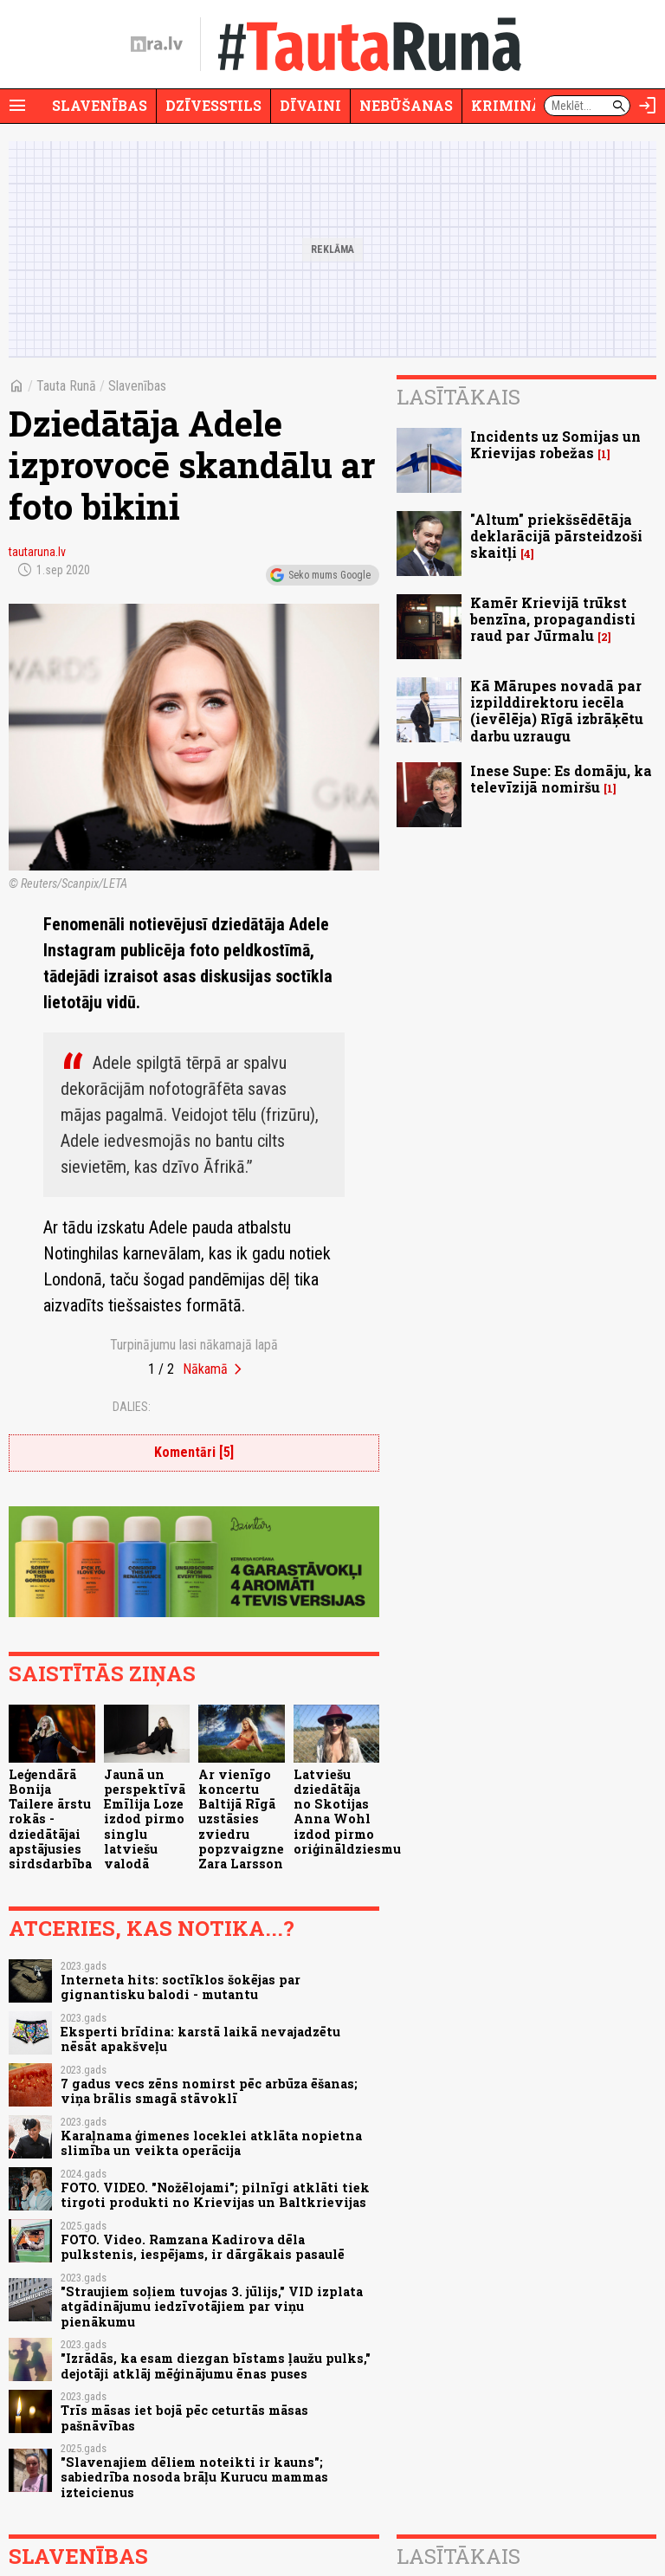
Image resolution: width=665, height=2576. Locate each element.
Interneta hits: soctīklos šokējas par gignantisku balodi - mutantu (180, 1987)
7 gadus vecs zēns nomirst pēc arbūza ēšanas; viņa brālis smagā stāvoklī (209, 2091)
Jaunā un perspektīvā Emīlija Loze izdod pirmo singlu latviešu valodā (144, 1819)
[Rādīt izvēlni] (17, 105)
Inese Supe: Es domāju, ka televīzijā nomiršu (561, 778)
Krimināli (514, 105)
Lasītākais (458, 397)
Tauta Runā (66, 386)
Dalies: (132, 1407)
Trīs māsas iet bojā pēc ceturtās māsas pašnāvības (184, 2417)
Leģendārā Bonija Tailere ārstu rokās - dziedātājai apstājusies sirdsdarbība (50, 1819)
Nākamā (205, 1369)
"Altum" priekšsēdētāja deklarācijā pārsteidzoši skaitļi (556, 535)
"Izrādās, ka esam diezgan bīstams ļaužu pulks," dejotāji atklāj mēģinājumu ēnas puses (216, 2365)
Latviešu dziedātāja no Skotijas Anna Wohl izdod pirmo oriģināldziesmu (347, 1811)
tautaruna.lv (37, 552)
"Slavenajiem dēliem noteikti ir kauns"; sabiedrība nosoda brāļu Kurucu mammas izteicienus (194, 2477)
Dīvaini (310, 105)
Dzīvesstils (213, 105)
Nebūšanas (406, 105)
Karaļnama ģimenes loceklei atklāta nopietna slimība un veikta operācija (211, 2143)
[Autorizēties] (647, 105)
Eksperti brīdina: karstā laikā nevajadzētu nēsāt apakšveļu (200, 2039)
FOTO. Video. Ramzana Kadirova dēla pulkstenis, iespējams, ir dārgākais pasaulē (203, 2246)
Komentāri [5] (194, 1452)
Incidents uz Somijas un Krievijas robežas (555, 444)
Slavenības (99, 105)
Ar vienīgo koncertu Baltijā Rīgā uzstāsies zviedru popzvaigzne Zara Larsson (241, 1819)
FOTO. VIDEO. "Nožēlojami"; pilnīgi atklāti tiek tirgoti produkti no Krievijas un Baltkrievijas (215, 2194)
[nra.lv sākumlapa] (157, 44)
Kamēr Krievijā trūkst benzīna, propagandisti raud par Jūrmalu (553, 618)
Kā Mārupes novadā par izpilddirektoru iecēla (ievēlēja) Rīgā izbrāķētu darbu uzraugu (556, 710)
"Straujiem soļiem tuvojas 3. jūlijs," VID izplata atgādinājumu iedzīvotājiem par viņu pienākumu (212, 2306)
